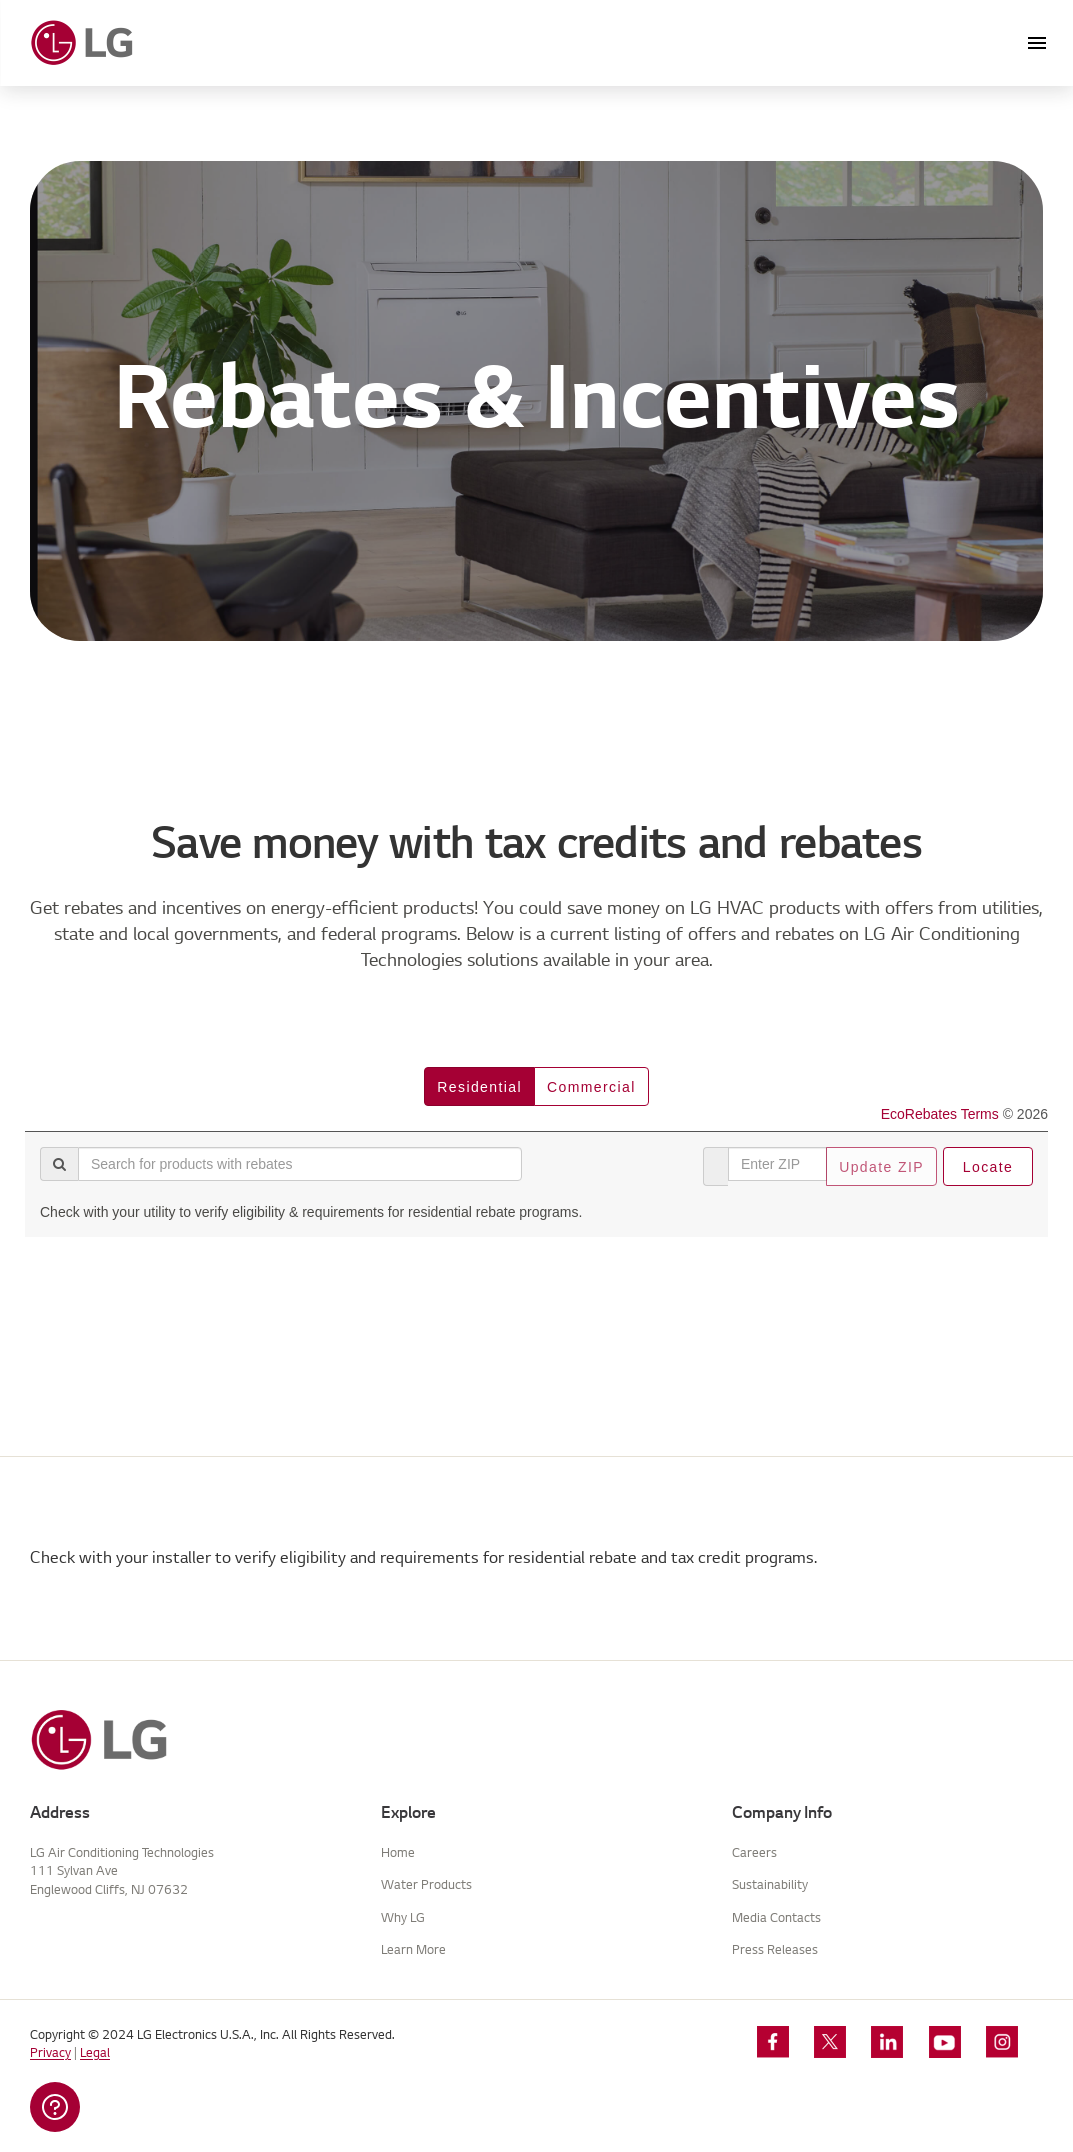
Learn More (413, 1949)
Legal (95, 2052)
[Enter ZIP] (777, 1164)
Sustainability (770, 1884)
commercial (591, 1087)
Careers (754, 1852)
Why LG (403, 1917)
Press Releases (775, 1949)
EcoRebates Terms (940, 1114)
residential (479, 1087)
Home (398, 1852)
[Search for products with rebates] (300, 1164)
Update (881, 1167)
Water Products (426, 1884)
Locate (988, 1167)
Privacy (50, 2052)
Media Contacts (776, 1917)
